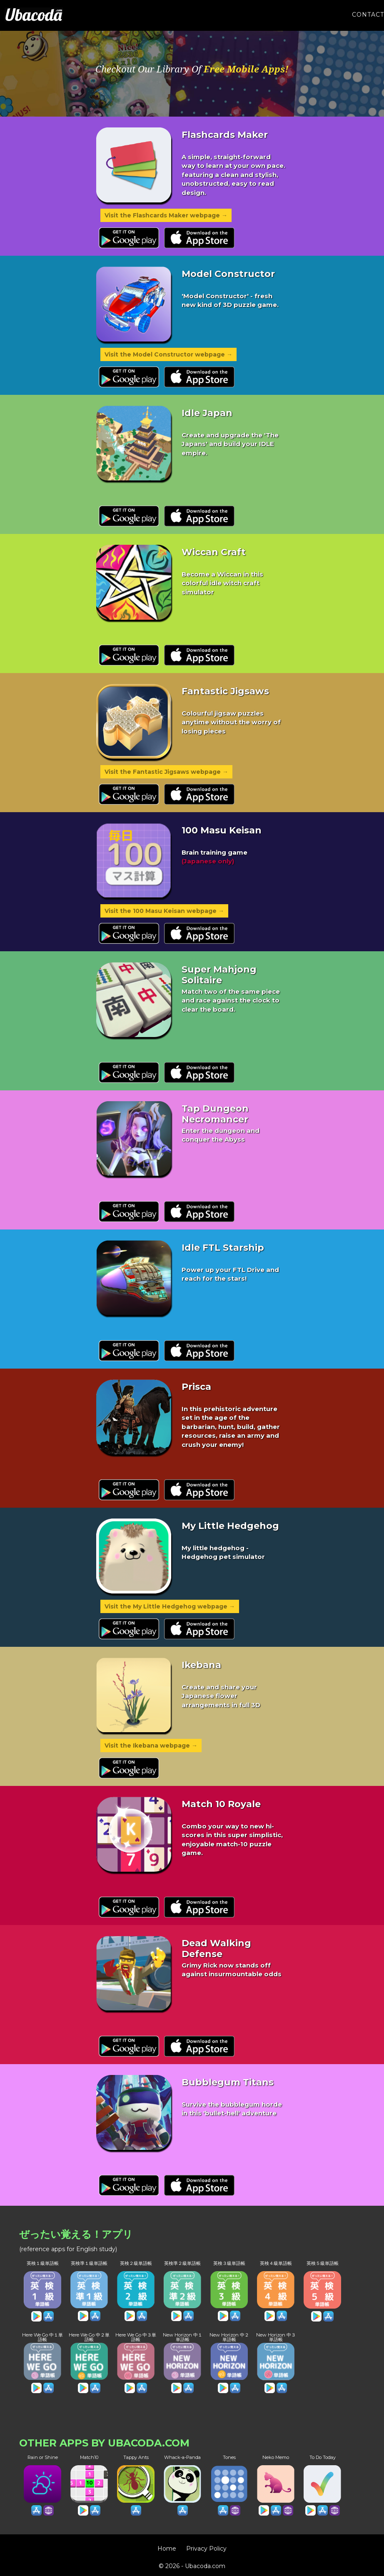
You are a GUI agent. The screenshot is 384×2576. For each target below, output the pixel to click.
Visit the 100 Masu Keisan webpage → (164, 911)
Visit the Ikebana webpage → (151, 1745)
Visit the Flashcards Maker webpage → (166, 215)
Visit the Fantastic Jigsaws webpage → (166, 772)
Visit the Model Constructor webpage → (168, 354)
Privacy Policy (206, 2548)
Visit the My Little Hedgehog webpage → (170, 1606)
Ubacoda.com (205, 2566)
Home (166, 2548)
